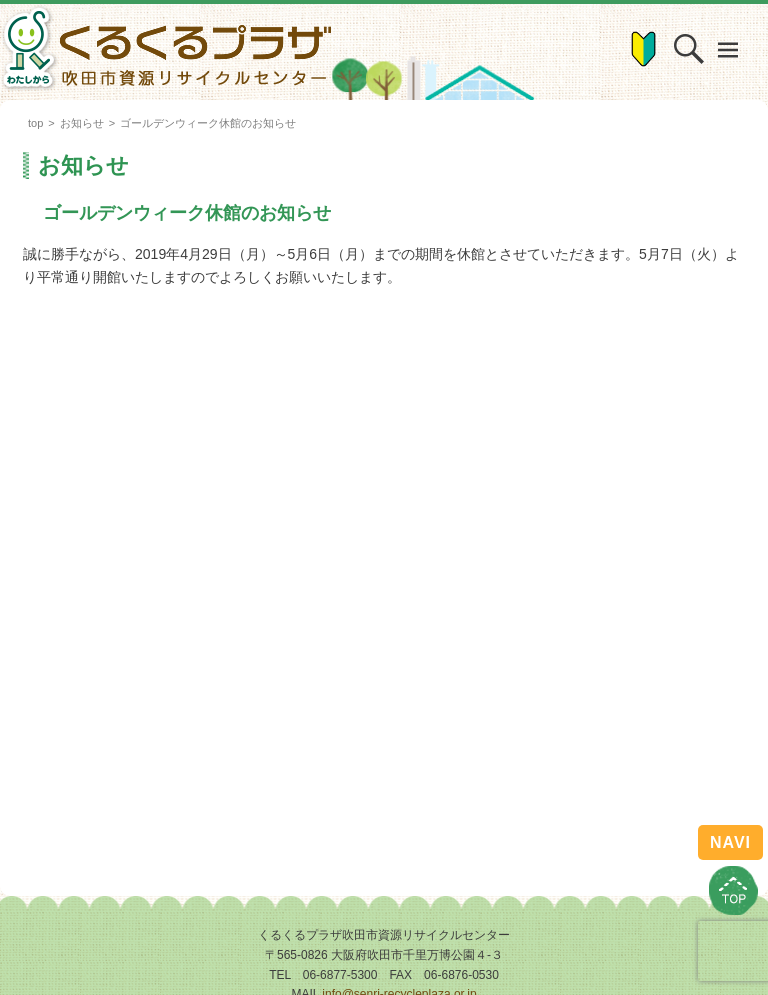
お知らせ (82, 123)
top (35, 123)
